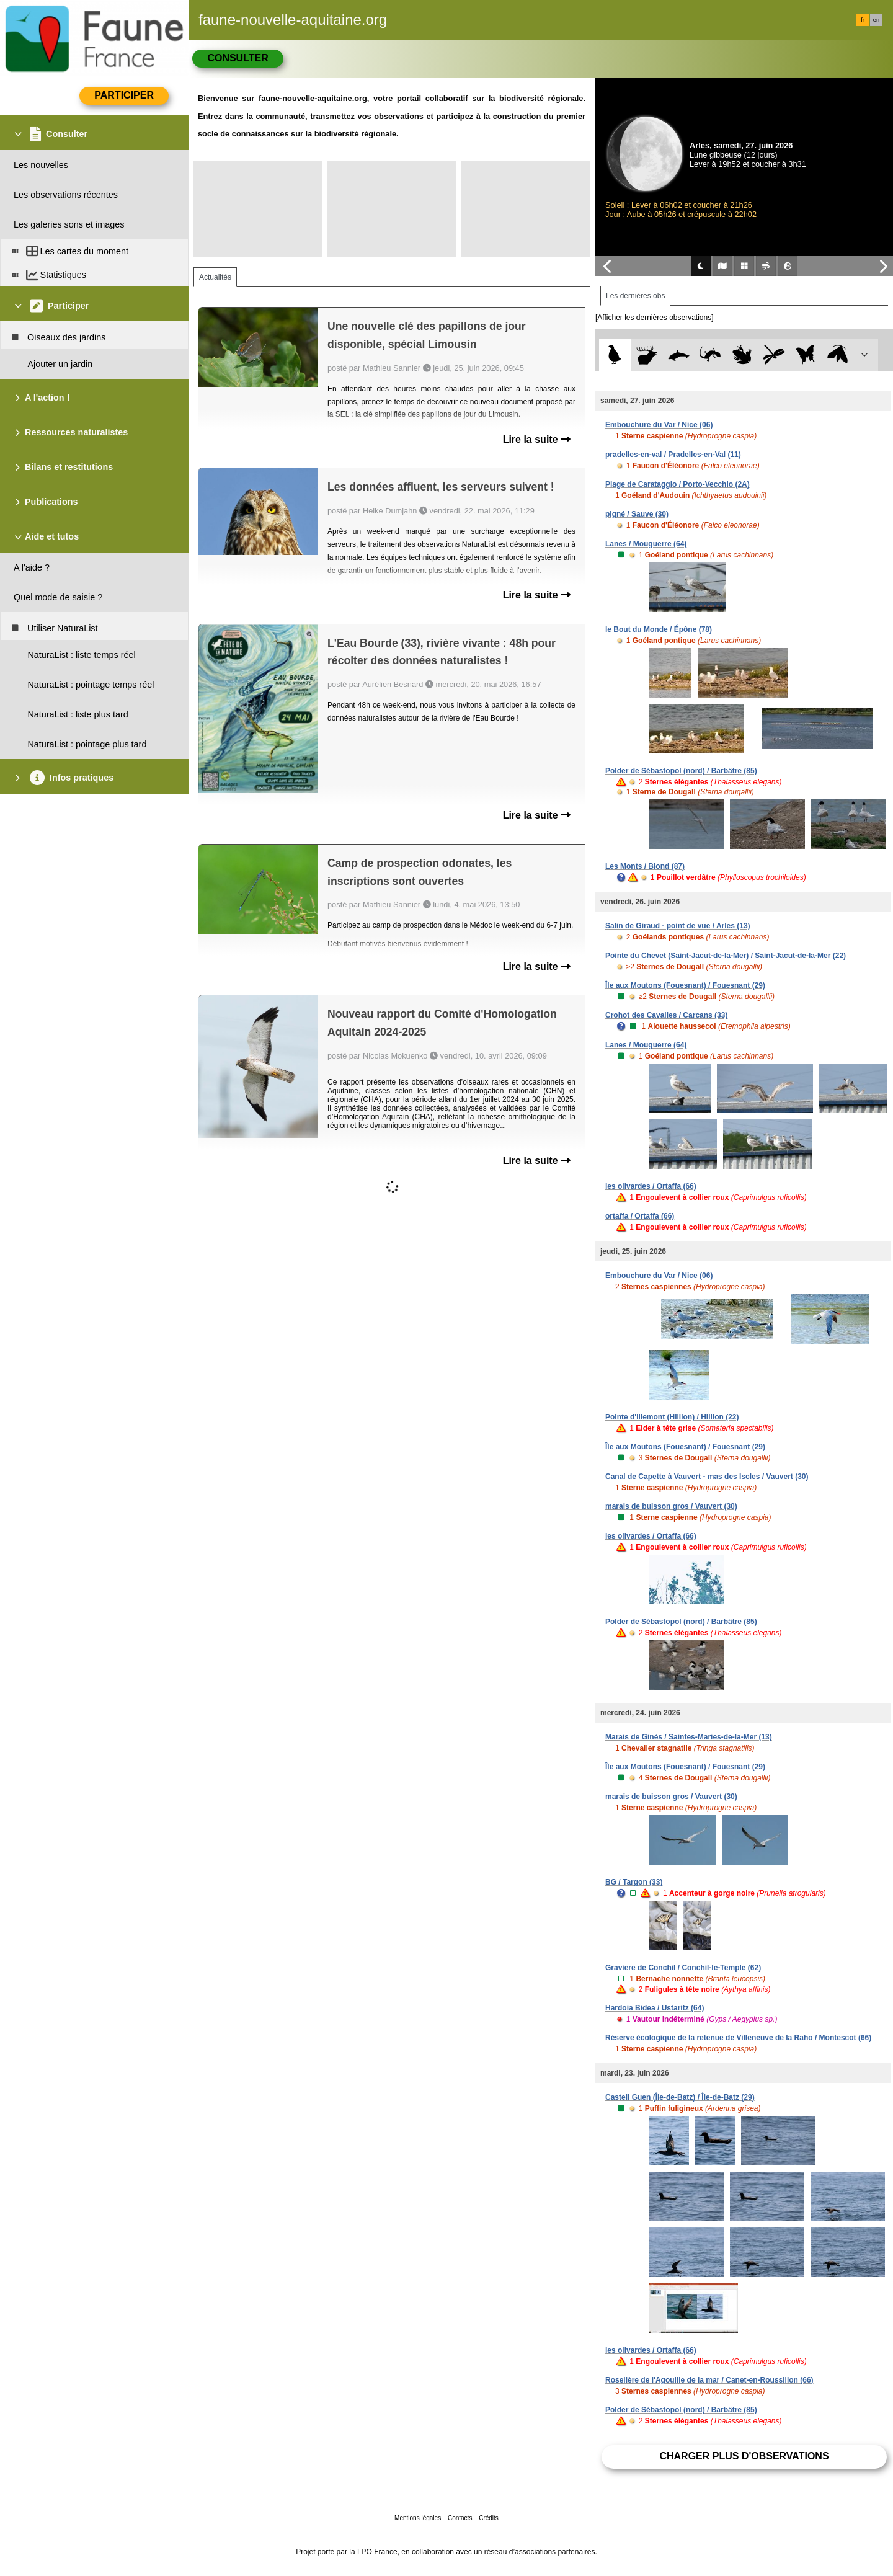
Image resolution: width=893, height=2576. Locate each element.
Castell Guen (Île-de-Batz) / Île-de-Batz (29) (680, 2097)
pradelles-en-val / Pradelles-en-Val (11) (673, 454)
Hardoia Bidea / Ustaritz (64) (654, 2008)
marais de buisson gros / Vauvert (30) (671, 1506)
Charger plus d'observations (744, 2456)
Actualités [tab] (215, 277)
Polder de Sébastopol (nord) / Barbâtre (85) (681, 770)
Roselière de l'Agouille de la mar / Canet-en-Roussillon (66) (709, 2380)
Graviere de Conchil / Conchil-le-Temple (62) (683, 1967)
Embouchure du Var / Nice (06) (659, 424)
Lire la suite (537, 439)
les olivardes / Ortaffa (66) (650, 1186)
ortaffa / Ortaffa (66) (639, 1216)
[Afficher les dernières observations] (654, 317)
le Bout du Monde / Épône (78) (658, 629)
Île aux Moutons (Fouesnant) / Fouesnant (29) (685, 985)
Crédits (489, 2518)
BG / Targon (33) (633, 1882)
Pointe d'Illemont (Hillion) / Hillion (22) (672, 1417)
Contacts (460, 2518)
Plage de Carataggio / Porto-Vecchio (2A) (677, 484)
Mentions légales (417, 2518)
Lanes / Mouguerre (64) (645, 544)
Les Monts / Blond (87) (645, 866)
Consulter (237, 58)
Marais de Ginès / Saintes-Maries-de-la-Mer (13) (688, 1737)
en (876, 20)
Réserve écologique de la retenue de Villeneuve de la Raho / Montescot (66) (738, 2037)
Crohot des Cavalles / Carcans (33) (666, 1015)
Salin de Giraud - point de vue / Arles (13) (677, 926)
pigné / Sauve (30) (637, 514)
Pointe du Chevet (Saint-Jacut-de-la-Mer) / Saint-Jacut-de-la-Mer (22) (725, 955)
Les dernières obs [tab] (635, 295)
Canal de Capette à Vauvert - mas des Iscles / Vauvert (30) (707, 1476)
